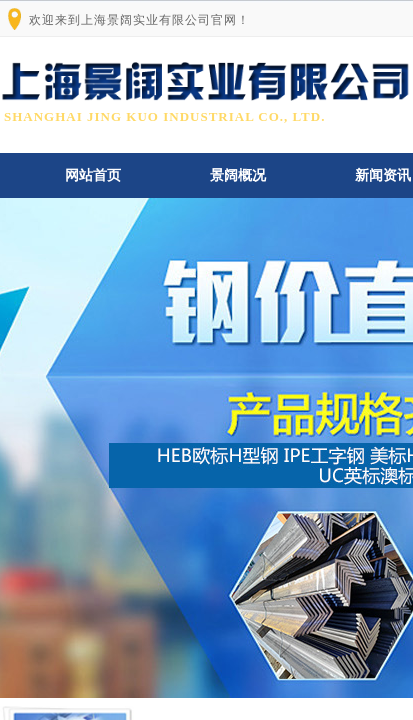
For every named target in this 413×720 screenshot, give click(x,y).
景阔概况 (238, 175)
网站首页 (93, 175)
